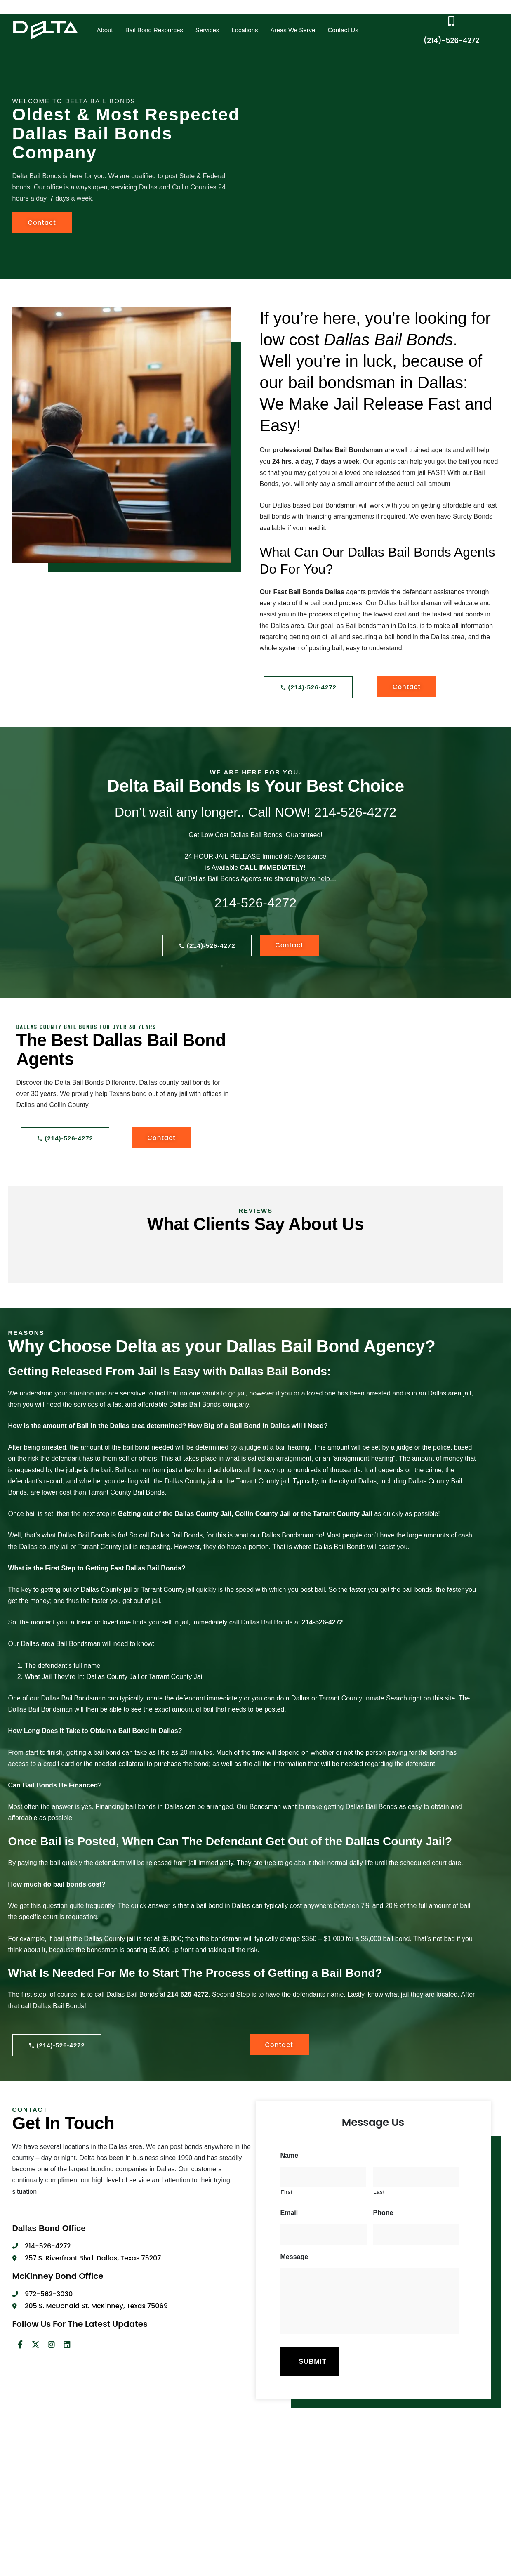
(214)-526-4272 (451, 40)
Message (294, 2256)
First (287, 2192)
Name (289, 2155)
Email (289, 2212)
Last (378, 2192)
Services (207, 29)
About (105, 29)
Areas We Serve (293, 29)
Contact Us (342, 29)
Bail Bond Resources (154, 29)
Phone (383, 2212)
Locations (244, 29)
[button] (105, 30)
